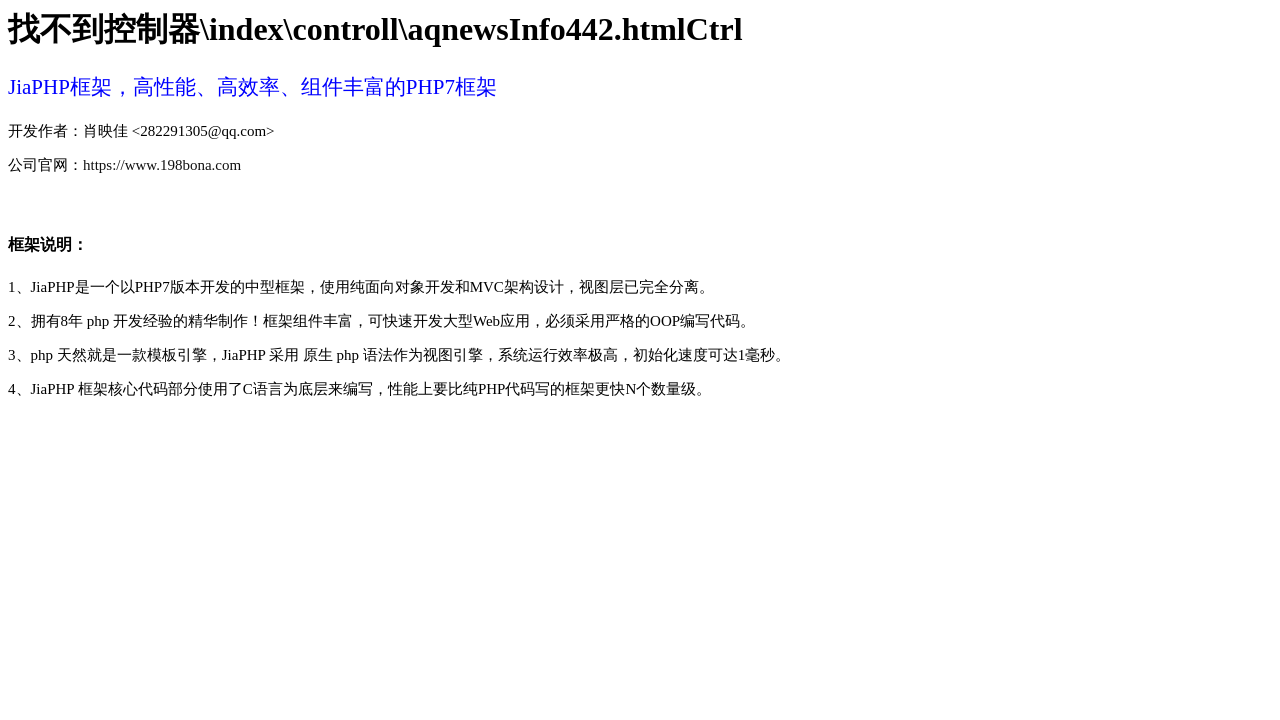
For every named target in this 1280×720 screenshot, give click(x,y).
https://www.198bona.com (162, 165)
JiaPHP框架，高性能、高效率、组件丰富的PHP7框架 (252, 87)
